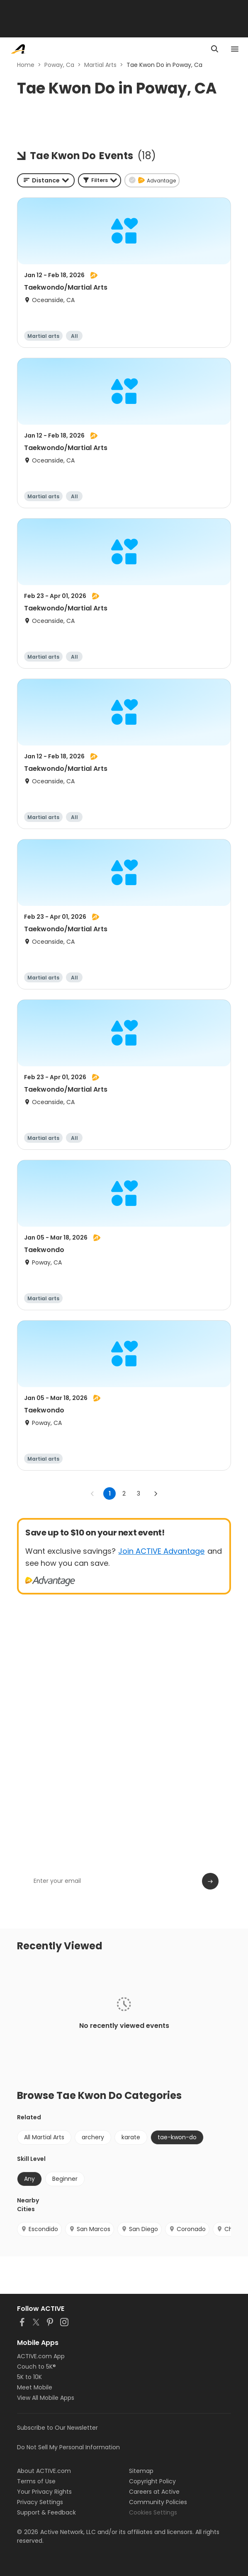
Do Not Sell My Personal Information (68, 2447)
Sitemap (141, 2471)
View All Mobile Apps (45, 2398)
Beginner (65, 2179)
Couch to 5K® (36, 2366)
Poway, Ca (59, 65)
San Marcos (89, 2229)
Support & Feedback (46, 2512)
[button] (99, 180)
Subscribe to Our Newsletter (57, 2427)
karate (131, 2137)
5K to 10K (29, 2377)
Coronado (187, 2229)
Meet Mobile (34, 2387)
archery (93, 2137)
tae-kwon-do (177, 2137)
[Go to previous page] (92, 1493)
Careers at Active (154, 2491)
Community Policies (158, 2502)
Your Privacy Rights (44, 2491)
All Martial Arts (44, 2137)
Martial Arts (100, 65)
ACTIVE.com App (41, 2356)
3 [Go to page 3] (138, 1493)
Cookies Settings (153, 2512)
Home (25, 65)
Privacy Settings (40, 2502)
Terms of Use (36, 2481)
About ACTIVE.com (44, 2471)
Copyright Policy (152, 2481)
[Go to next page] (155, 1493)
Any (29, 2179)
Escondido (39, 2229)
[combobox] (46, 180)
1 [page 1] (110, 1493)
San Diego (139, 2229)
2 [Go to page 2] (124, 1493)
